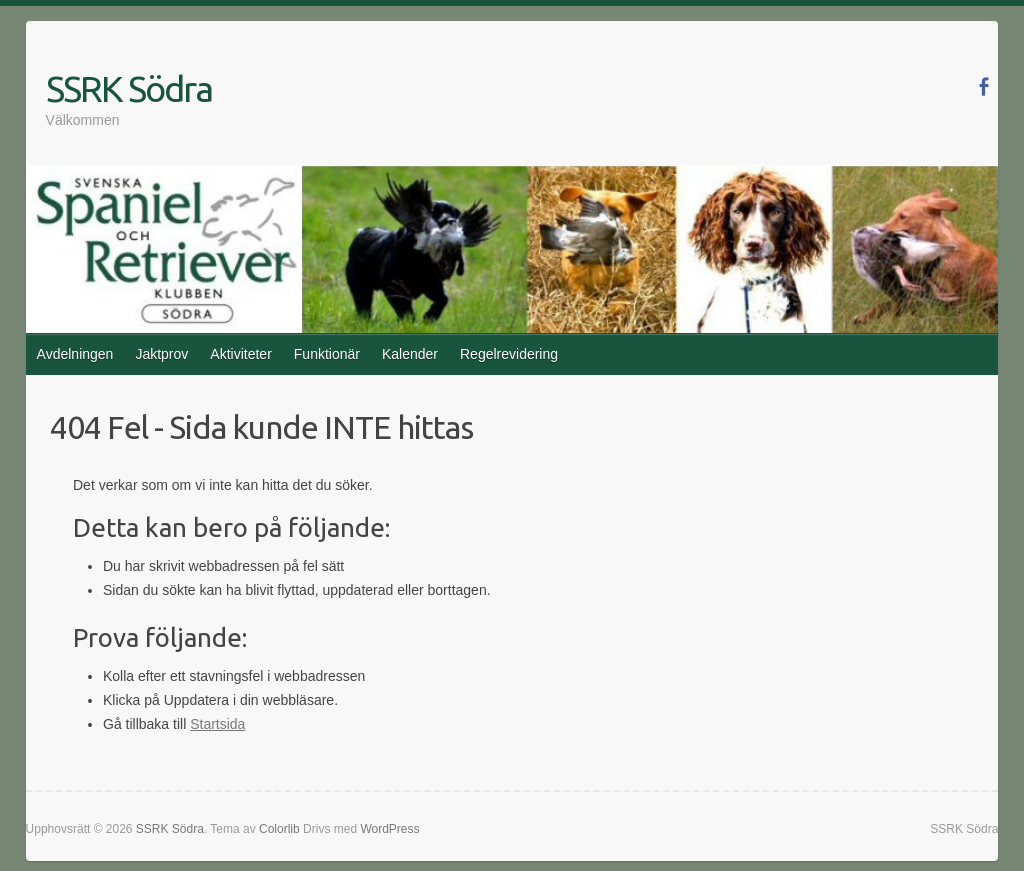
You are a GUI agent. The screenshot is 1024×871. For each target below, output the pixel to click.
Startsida (217, 724)
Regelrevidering (509, 354)
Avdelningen (75, 354)
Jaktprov (161, 354)
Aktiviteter (240, 354)
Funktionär (327, 354)
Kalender (410, 354)
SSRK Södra (129, 88)
